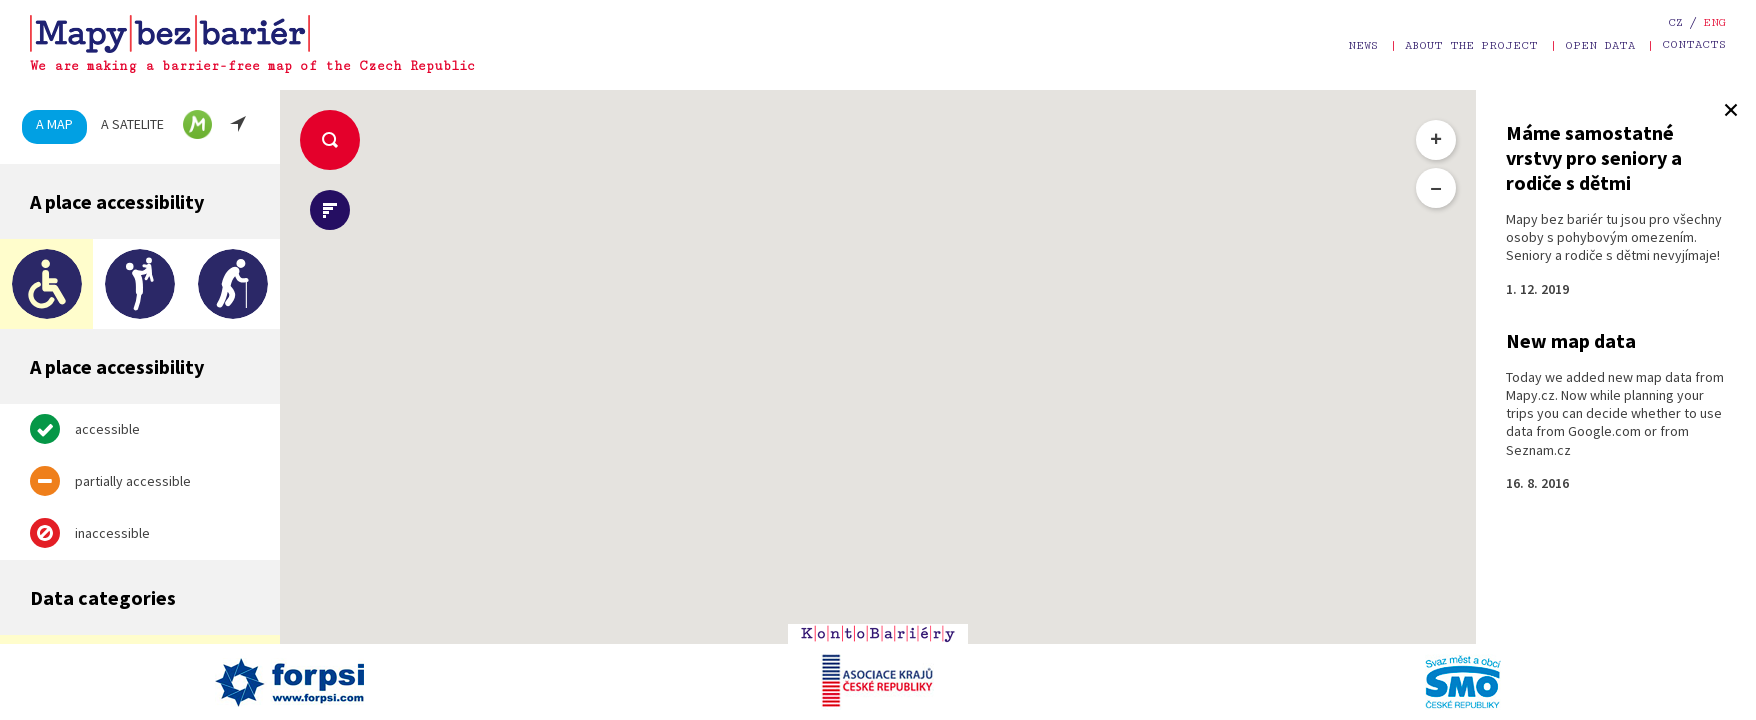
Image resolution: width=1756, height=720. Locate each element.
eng (1714, 22)
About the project (1471, 45)
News (1363, 45)
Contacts (1694, 44)
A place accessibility (117, 201)
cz (1675, 22)
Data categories (103, 597)
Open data (1600, 45)
